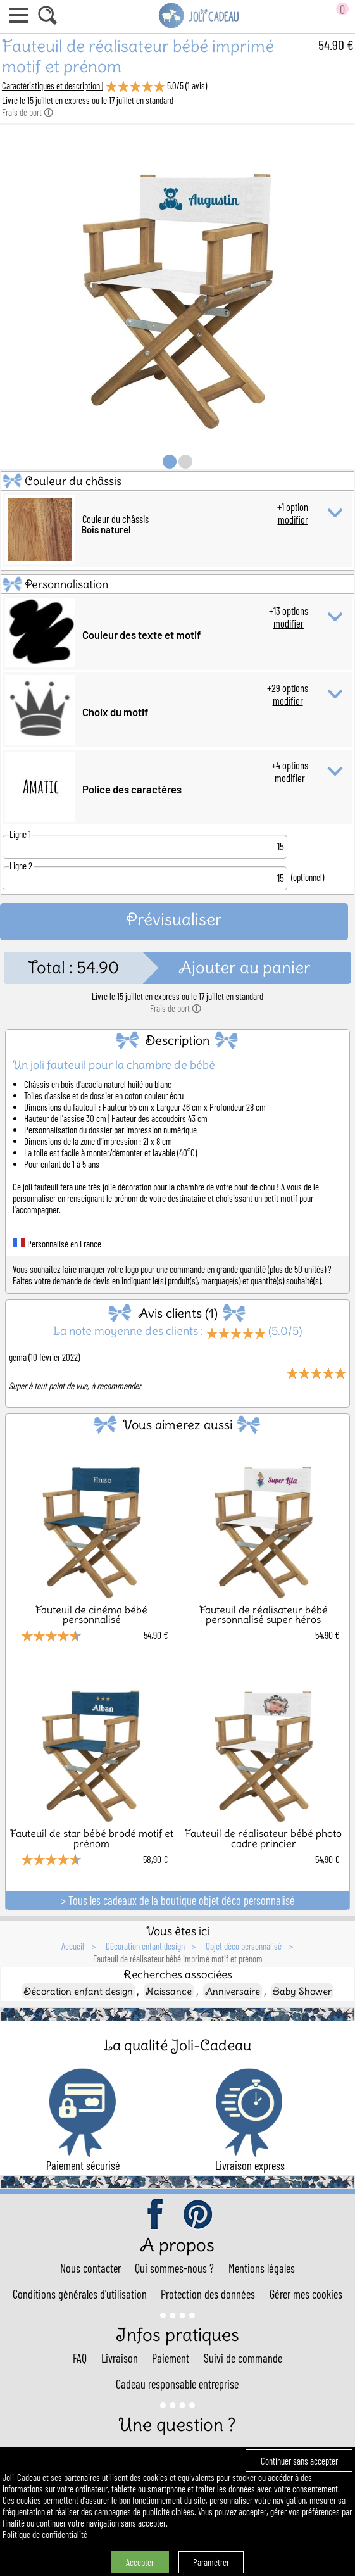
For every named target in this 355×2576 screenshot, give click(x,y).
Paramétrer (211, 2562)
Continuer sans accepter (299, 2460)
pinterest (199, 2215)
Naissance (169, 1991)
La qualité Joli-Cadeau (177, 2045)
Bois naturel (106, 529)
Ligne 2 (20, 865)
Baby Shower (302, 1991)
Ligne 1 (20, 834)
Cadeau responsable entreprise (177, 2384)
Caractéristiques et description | (52, 85)
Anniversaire (232, 1991)
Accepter (140, 2562)
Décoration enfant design (78, 1991)
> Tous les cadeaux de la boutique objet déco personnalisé (178, 1900)
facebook (156, 2215)
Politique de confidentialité (45, 2534)
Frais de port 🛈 (27, 112)
